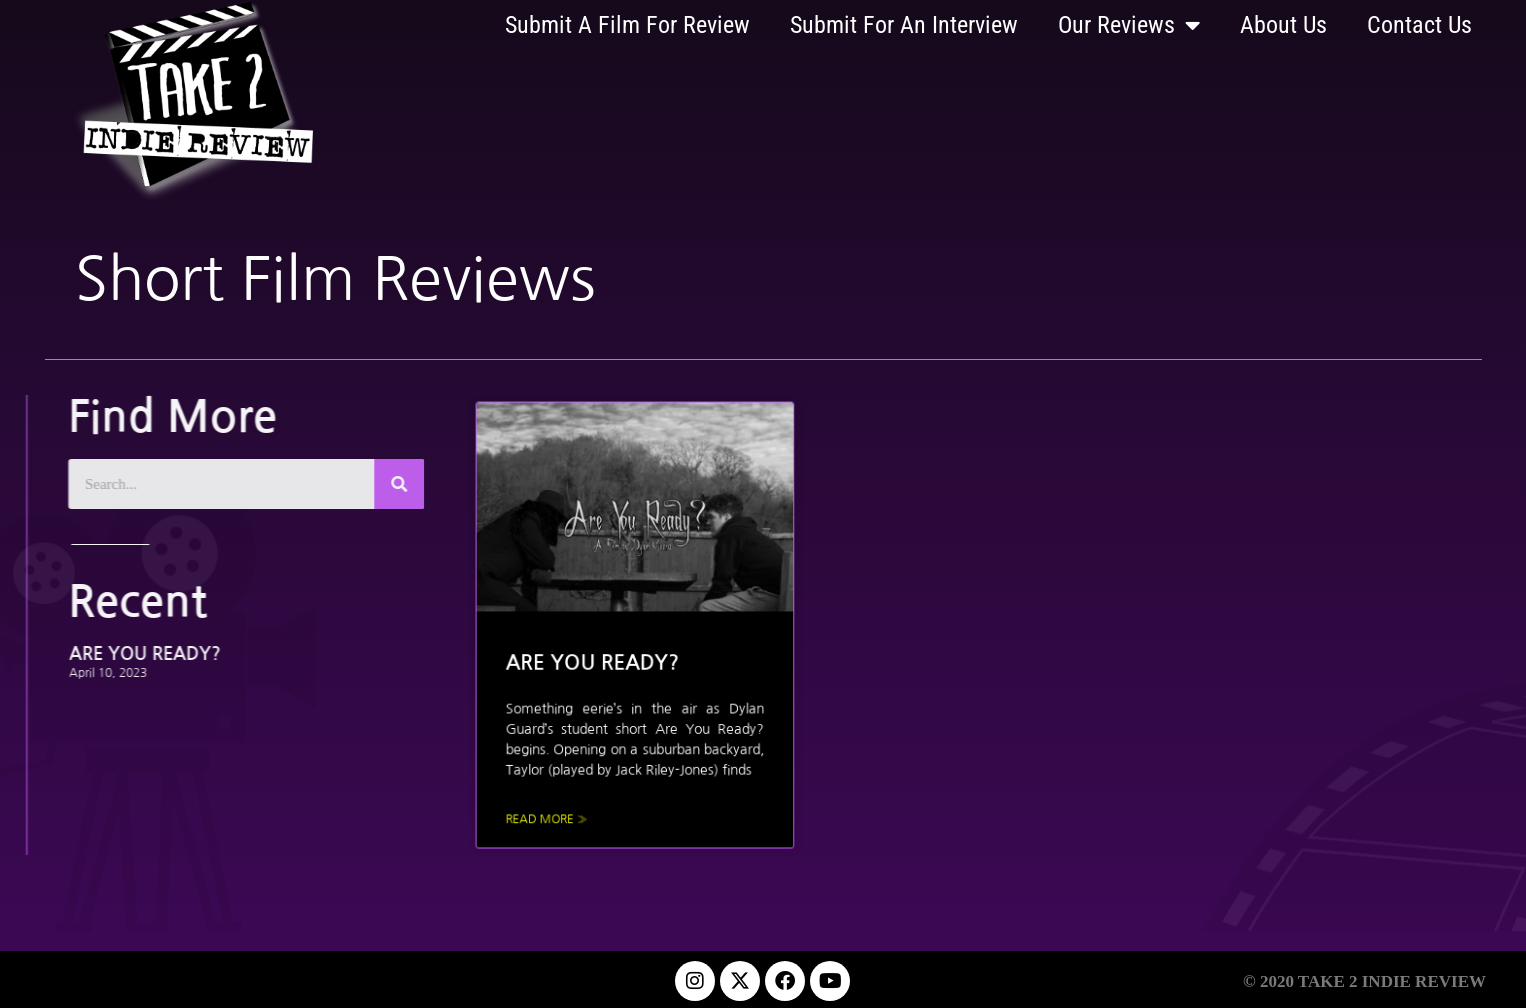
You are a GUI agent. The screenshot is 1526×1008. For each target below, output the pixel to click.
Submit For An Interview (904, 24)
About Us (1283, 24)
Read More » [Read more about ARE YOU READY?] (569, 808)
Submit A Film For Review (627, 24)
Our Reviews (1129, 25)
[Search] (369, 484)
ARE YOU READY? (115, 654)
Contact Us (1419, 24)
